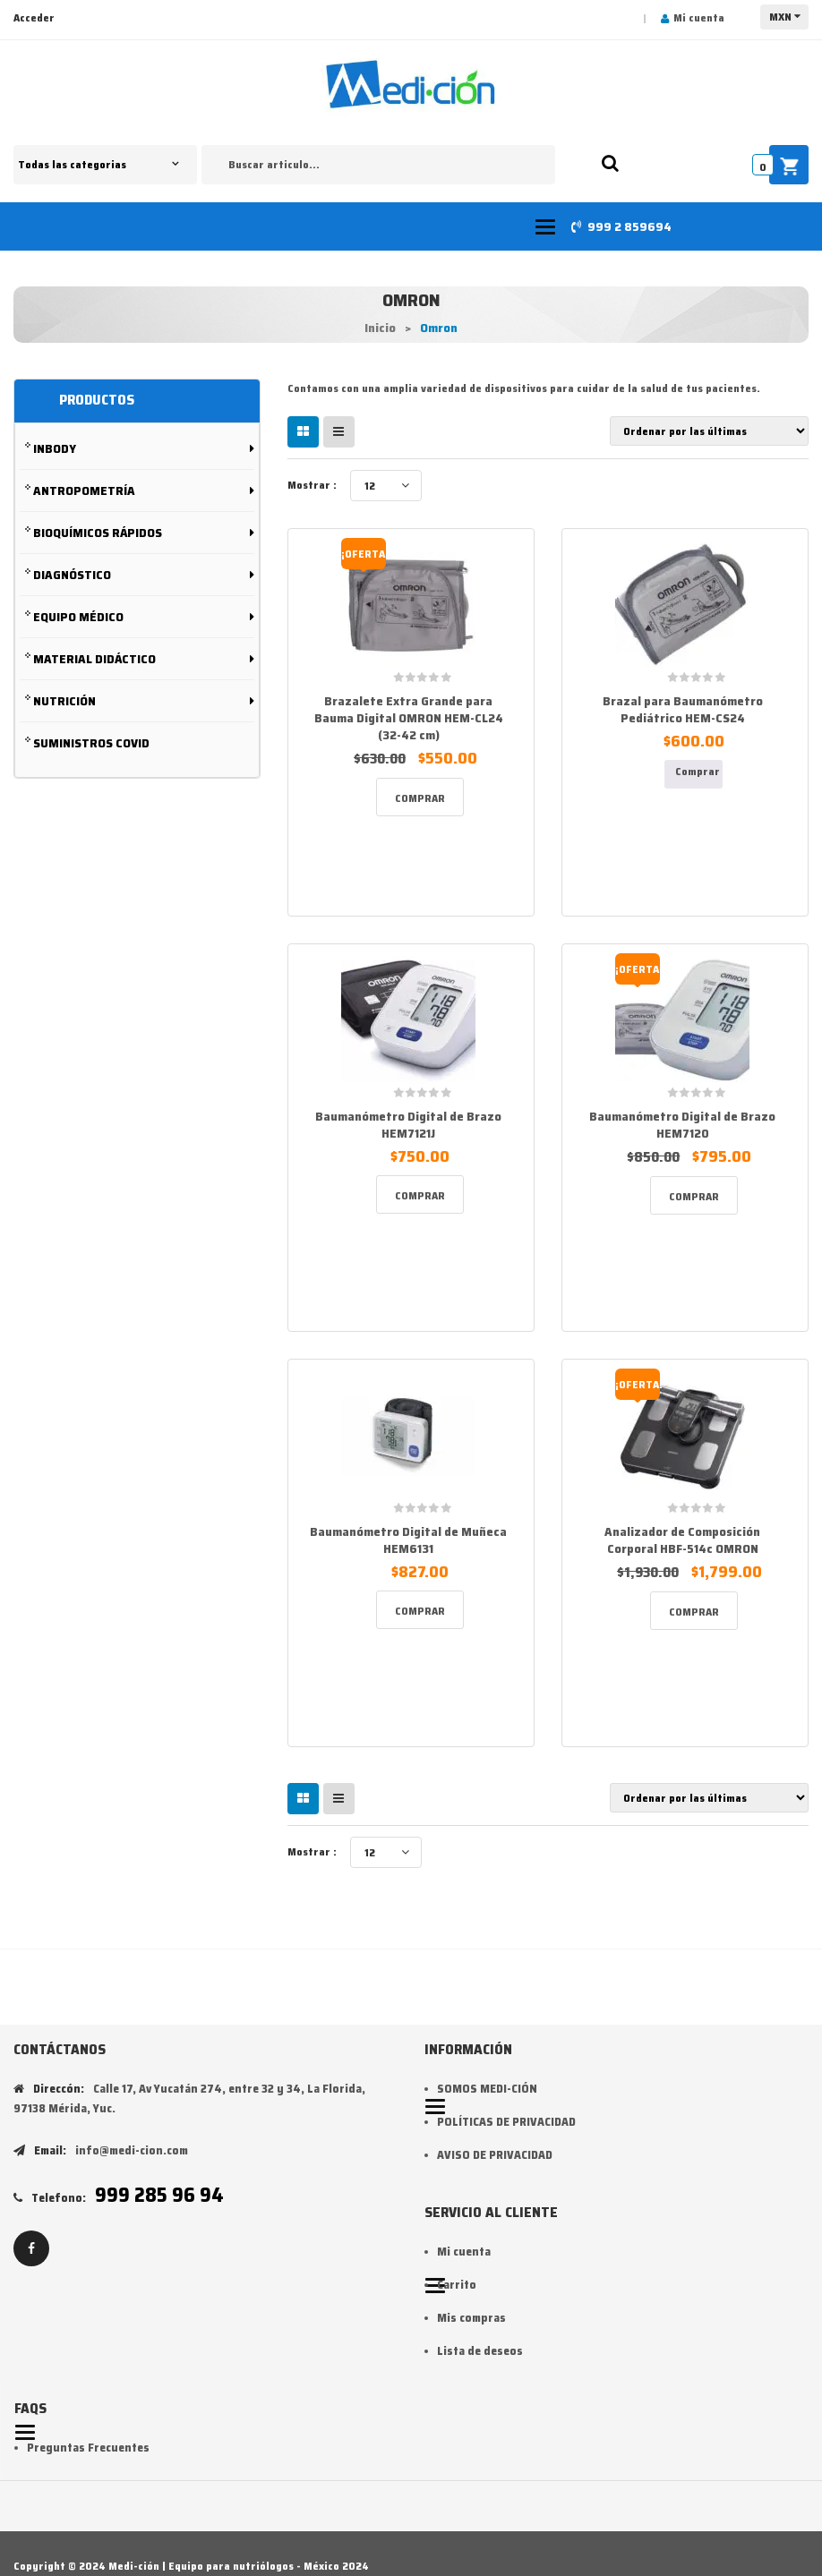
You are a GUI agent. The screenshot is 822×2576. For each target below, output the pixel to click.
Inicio (380, 327)
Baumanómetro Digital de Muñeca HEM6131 (408, 1540)
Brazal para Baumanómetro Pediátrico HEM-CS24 (683, 709)
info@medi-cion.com (131, 2150)
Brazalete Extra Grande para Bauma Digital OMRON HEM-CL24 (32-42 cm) (408, 718)
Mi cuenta (698, 17)
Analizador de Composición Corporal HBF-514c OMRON (682, 1540)
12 (369, 485)
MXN (780, 16)
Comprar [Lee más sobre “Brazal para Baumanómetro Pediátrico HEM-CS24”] (697, 771)
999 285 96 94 (159, 2195)
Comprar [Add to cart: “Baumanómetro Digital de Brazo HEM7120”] (694, 1196)
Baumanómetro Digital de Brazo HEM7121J (408, 1124)
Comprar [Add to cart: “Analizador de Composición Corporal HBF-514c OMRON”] (694, 1611)
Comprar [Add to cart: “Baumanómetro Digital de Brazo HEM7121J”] (420, 1195)
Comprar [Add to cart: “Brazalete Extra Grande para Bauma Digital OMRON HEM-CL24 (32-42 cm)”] (420, 797)
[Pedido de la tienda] (709, 431)
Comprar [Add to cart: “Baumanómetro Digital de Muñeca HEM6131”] (420, 1610)
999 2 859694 (629, 226)
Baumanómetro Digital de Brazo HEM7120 (682, 1124)
